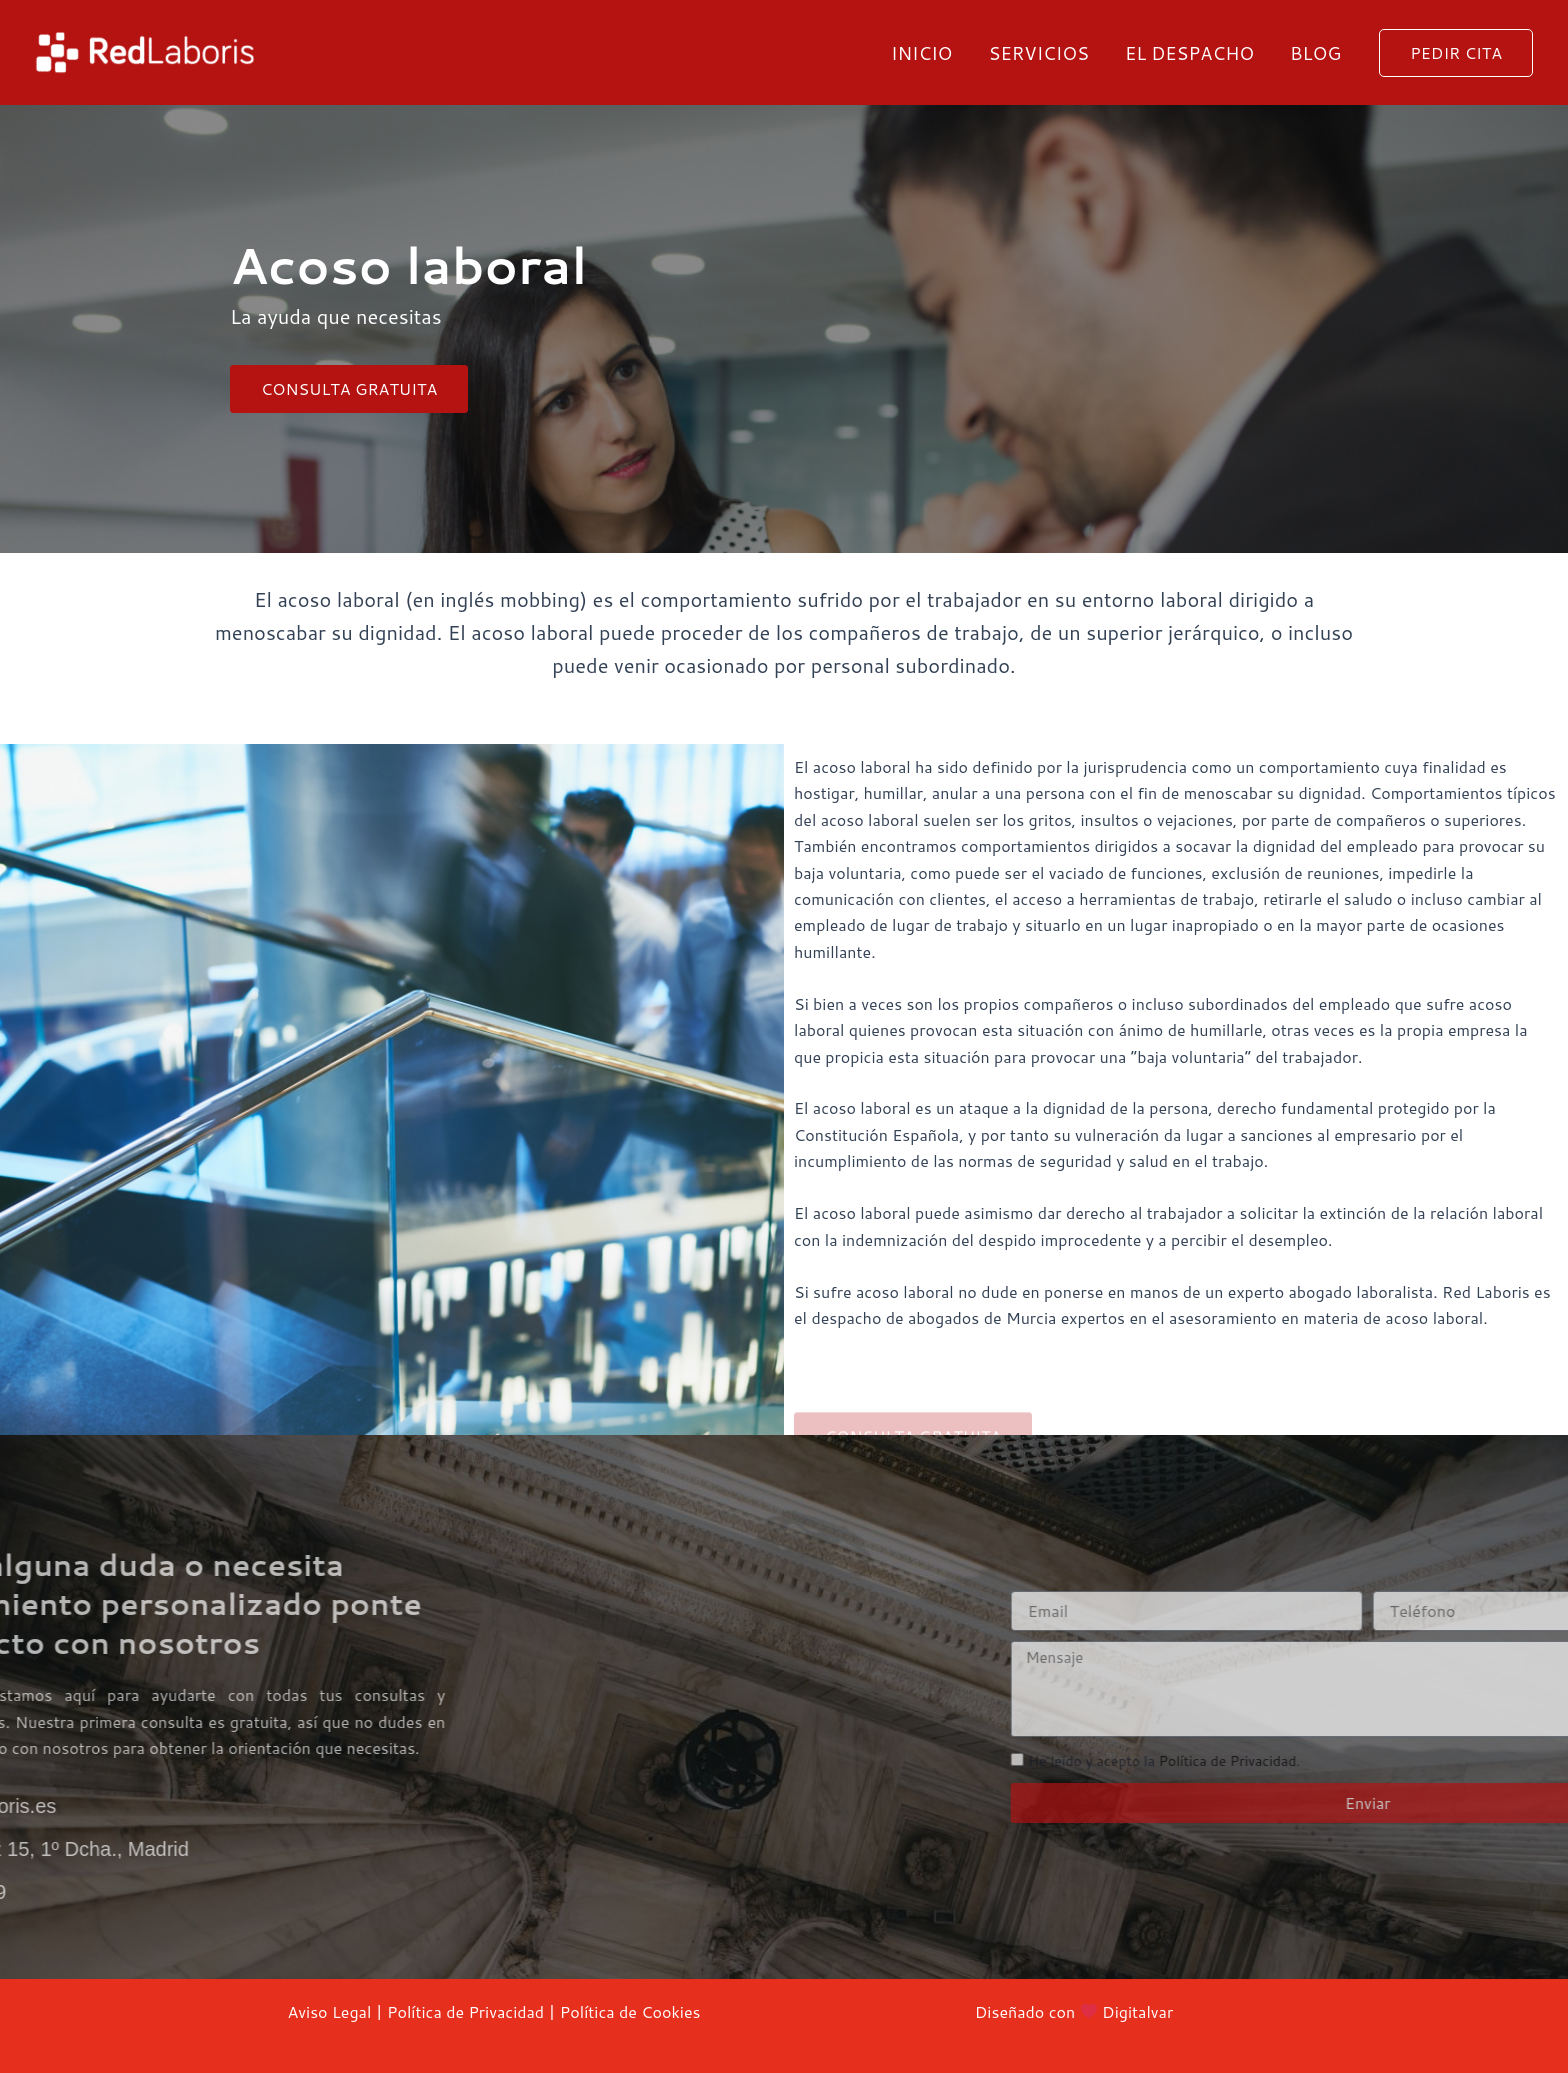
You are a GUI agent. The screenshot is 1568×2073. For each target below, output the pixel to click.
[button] (1456, 53)
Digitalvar (1137, 2011)
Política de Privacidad (465, 2011)
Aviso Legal (330, 2011)
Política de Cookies (630, 2011)
